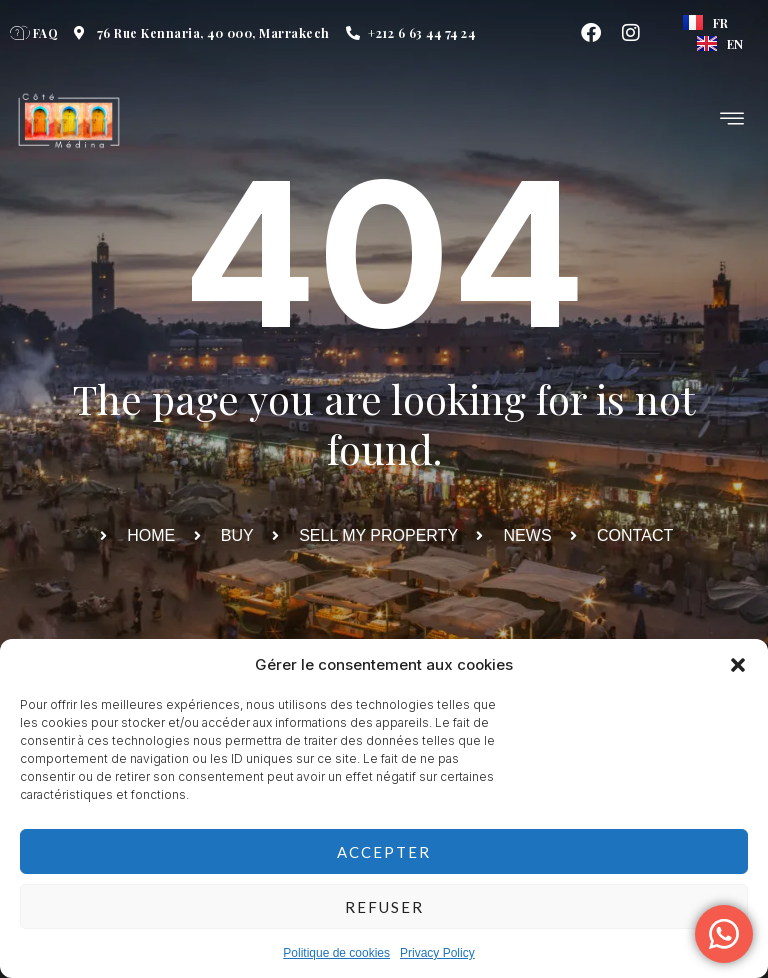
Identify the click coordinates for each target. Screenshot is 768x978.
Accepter (384, 852)
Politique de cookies (336, 953)
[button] (738, 665)
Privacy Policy (437, 953)
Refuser (384, 907)
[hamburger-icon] (733, 120)
